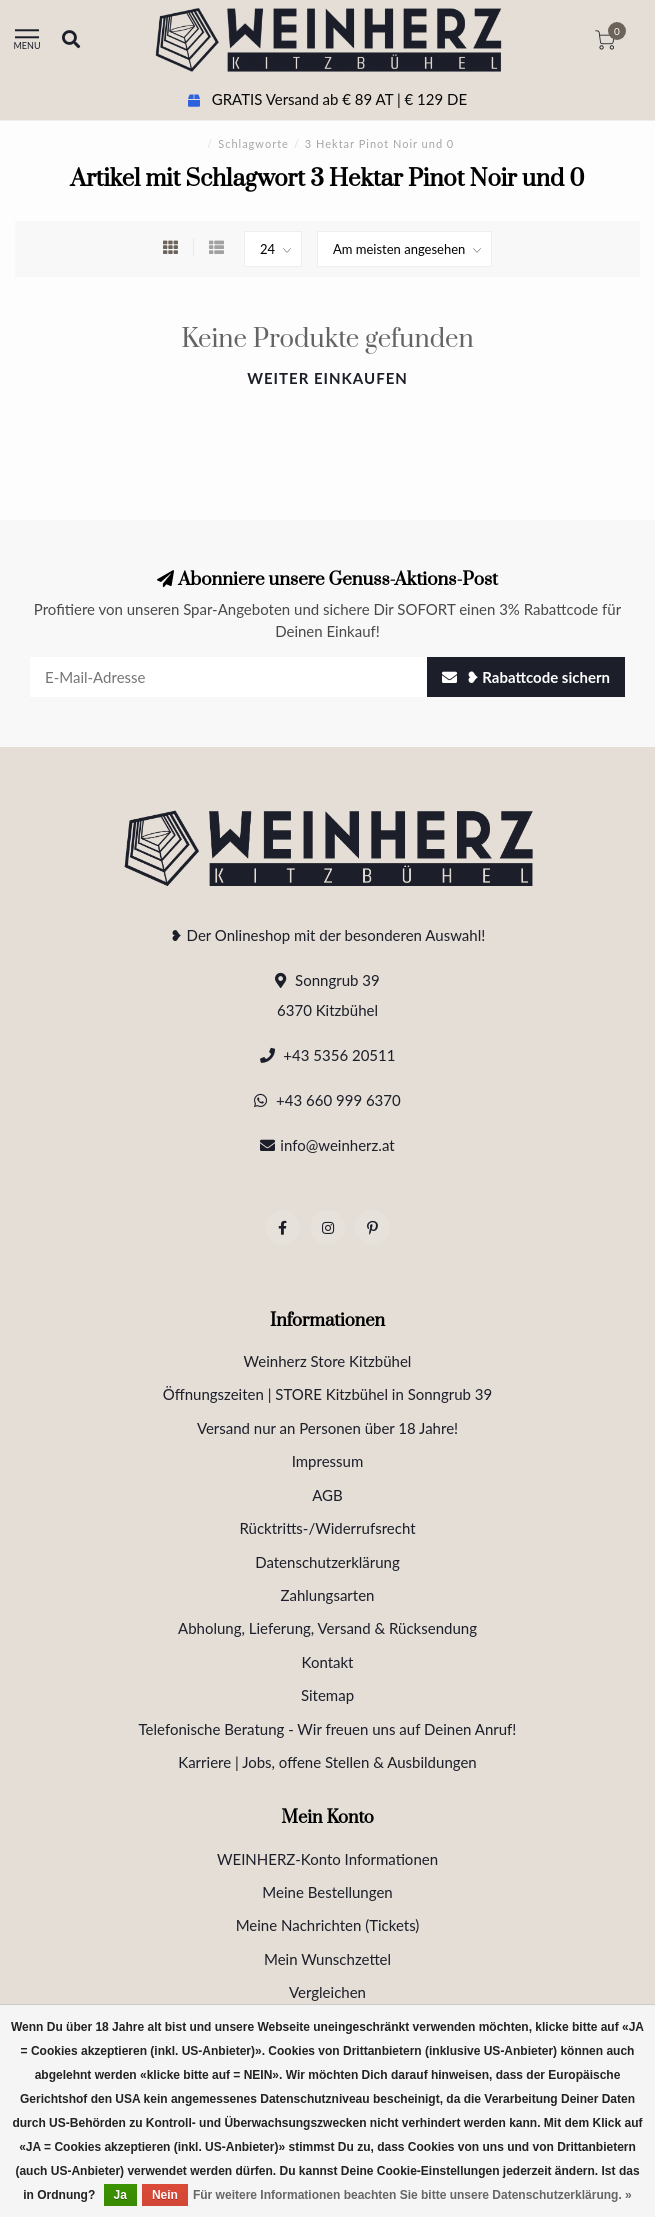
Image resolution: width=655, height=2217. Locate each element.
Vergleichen (327, 1992)
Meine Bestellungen (327, 1892)
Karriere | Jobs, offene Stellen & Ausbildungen (327, 1762)
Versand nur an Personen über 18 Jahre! (327, 1428)
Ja (120, 2195)
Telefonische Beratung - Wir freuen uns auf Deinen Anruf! (328, 1729)
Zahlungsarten (328, 1595)
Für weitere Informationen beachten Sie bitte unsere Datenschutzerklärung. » (412, 2195)
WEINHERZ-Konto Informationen (327, 1859)
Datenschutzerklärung (327, 1562)
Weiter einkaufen (327, 378)
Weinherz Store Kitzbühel (328, 1361)
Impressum (328, 1461)
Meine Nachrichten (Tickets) (328, 1925)
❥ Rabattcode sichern (526, 677)
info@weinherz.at (337, 1145)
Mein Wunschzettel (327, 1959)
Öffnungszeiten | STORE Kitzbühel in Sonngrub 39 (328, 1394)
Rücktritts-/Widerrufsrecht (327, 1528)
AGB (327, 1495)
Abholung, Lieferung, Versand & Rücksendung (327, 1628)
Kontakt (328, 1662)
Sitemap (327, 1695)
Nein (165, 2195)
